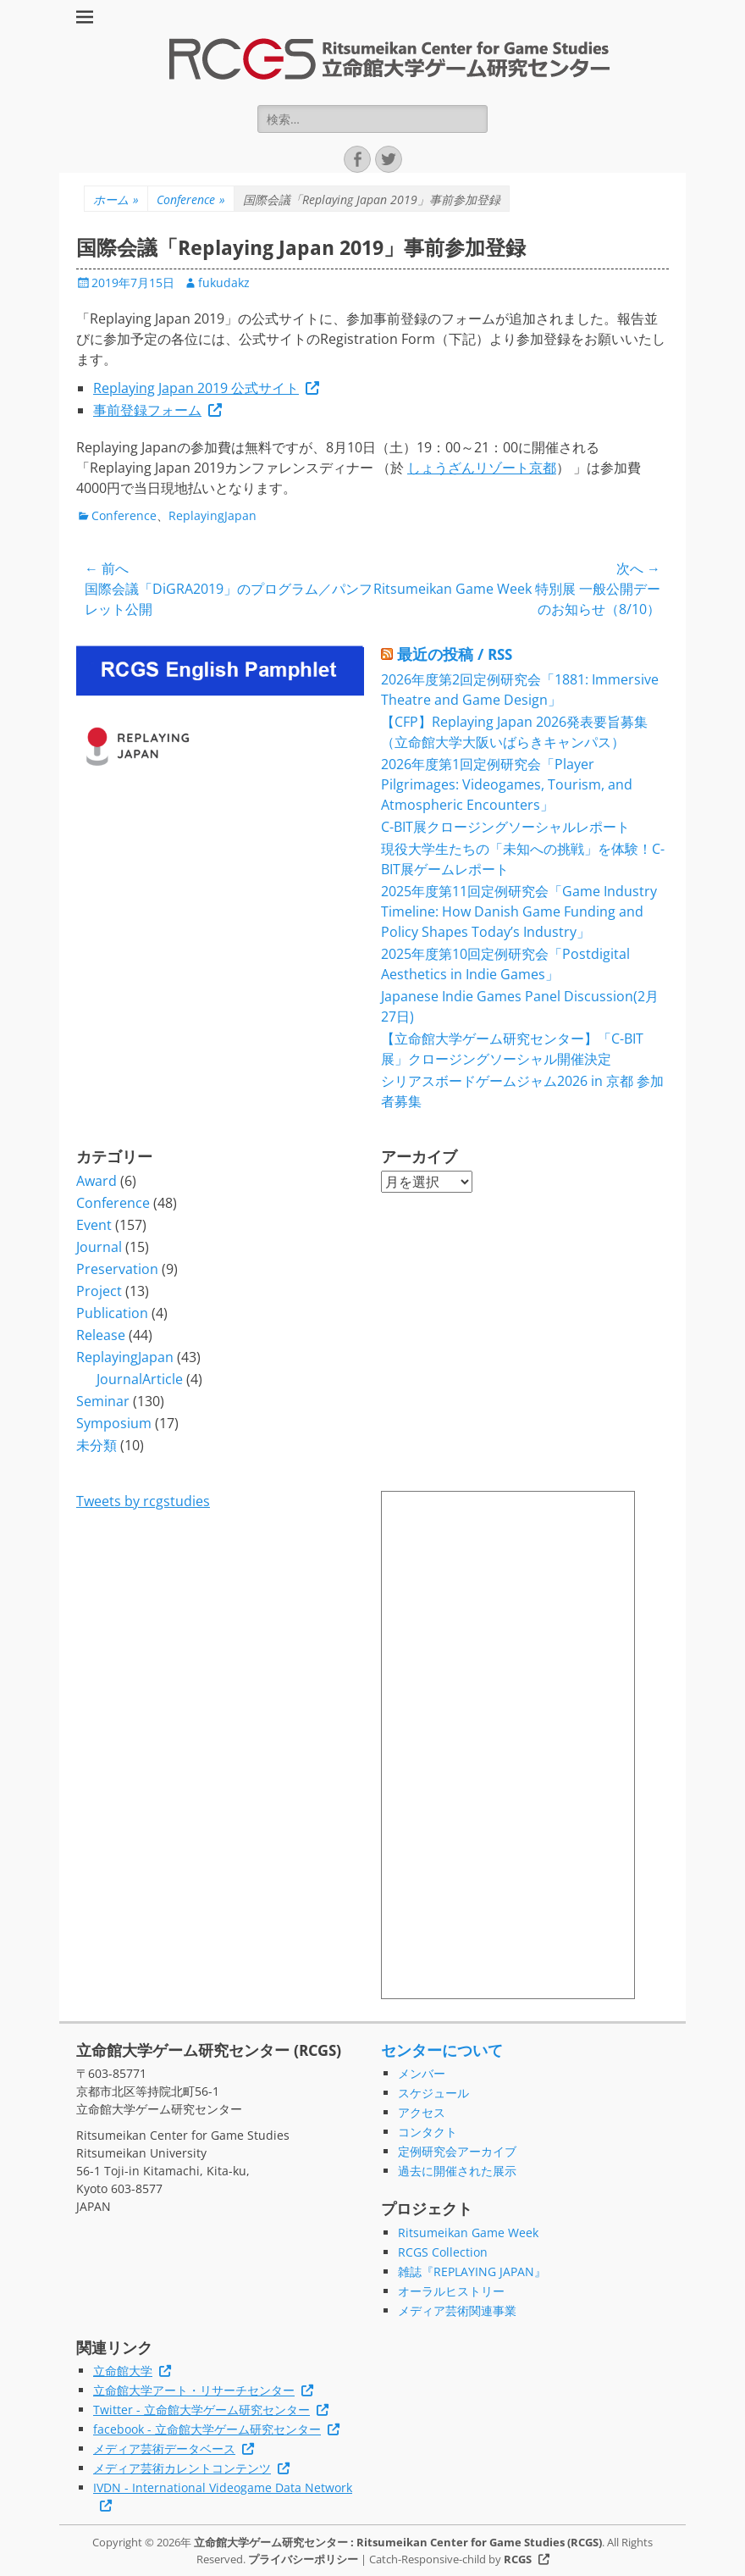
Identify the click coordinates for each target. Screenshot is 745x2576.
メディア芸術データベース (164, 2448)
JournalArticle (140, 1379)
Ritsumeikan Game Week (468, 2232)
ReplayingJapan (212, 515)
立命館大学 (122, 2371)
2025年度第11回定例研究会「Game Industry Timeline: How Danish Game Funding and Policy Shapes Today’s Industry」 (519, 911)
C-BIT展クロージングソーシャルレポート (505, 826)
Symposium (114, 1423)
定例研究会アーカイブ (457, 2151)
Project (99, 1291)
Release (100, 1335)
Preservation (117, 1269)
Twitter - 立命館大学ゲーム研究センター (201, 2409)
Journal (99, 1247)
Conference (191, 199)
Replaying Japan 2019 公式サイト (196, 388)
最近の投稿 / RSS (454, 654)
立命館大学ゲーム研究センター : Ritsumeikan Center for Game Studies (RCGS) (398, 2542)
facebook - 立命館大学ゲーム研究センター (207, 2429)
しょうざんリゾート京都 (481, 467)
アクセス (421, 2112)
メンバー (421, 2073)
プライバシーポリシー (303, 2559)
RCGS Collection (443, 2252)
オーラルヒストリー (451, 2291)
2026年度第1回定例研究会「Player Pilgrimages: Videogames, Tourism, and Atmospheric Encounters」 (506, 784)
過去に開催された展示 (457, 2171)
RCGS (518, 2559)
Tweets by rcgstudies (143, 1501)
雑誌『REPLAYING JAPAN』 (472, 2271)
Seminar (103, 1401)
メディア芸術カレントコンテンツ (182, 2468)
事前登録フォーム (147, 410)
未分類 (96, 1445)
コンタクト (427, 2132)
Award (96, 1181)
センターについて (442, 2050)
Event (94, 1225)
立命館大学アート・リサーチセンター (194, 2390)
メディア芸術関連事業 (457, 2310)
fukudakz (224, 282)
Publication (112, 1313)
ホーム (116, 199)
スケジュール (433, 2093)
